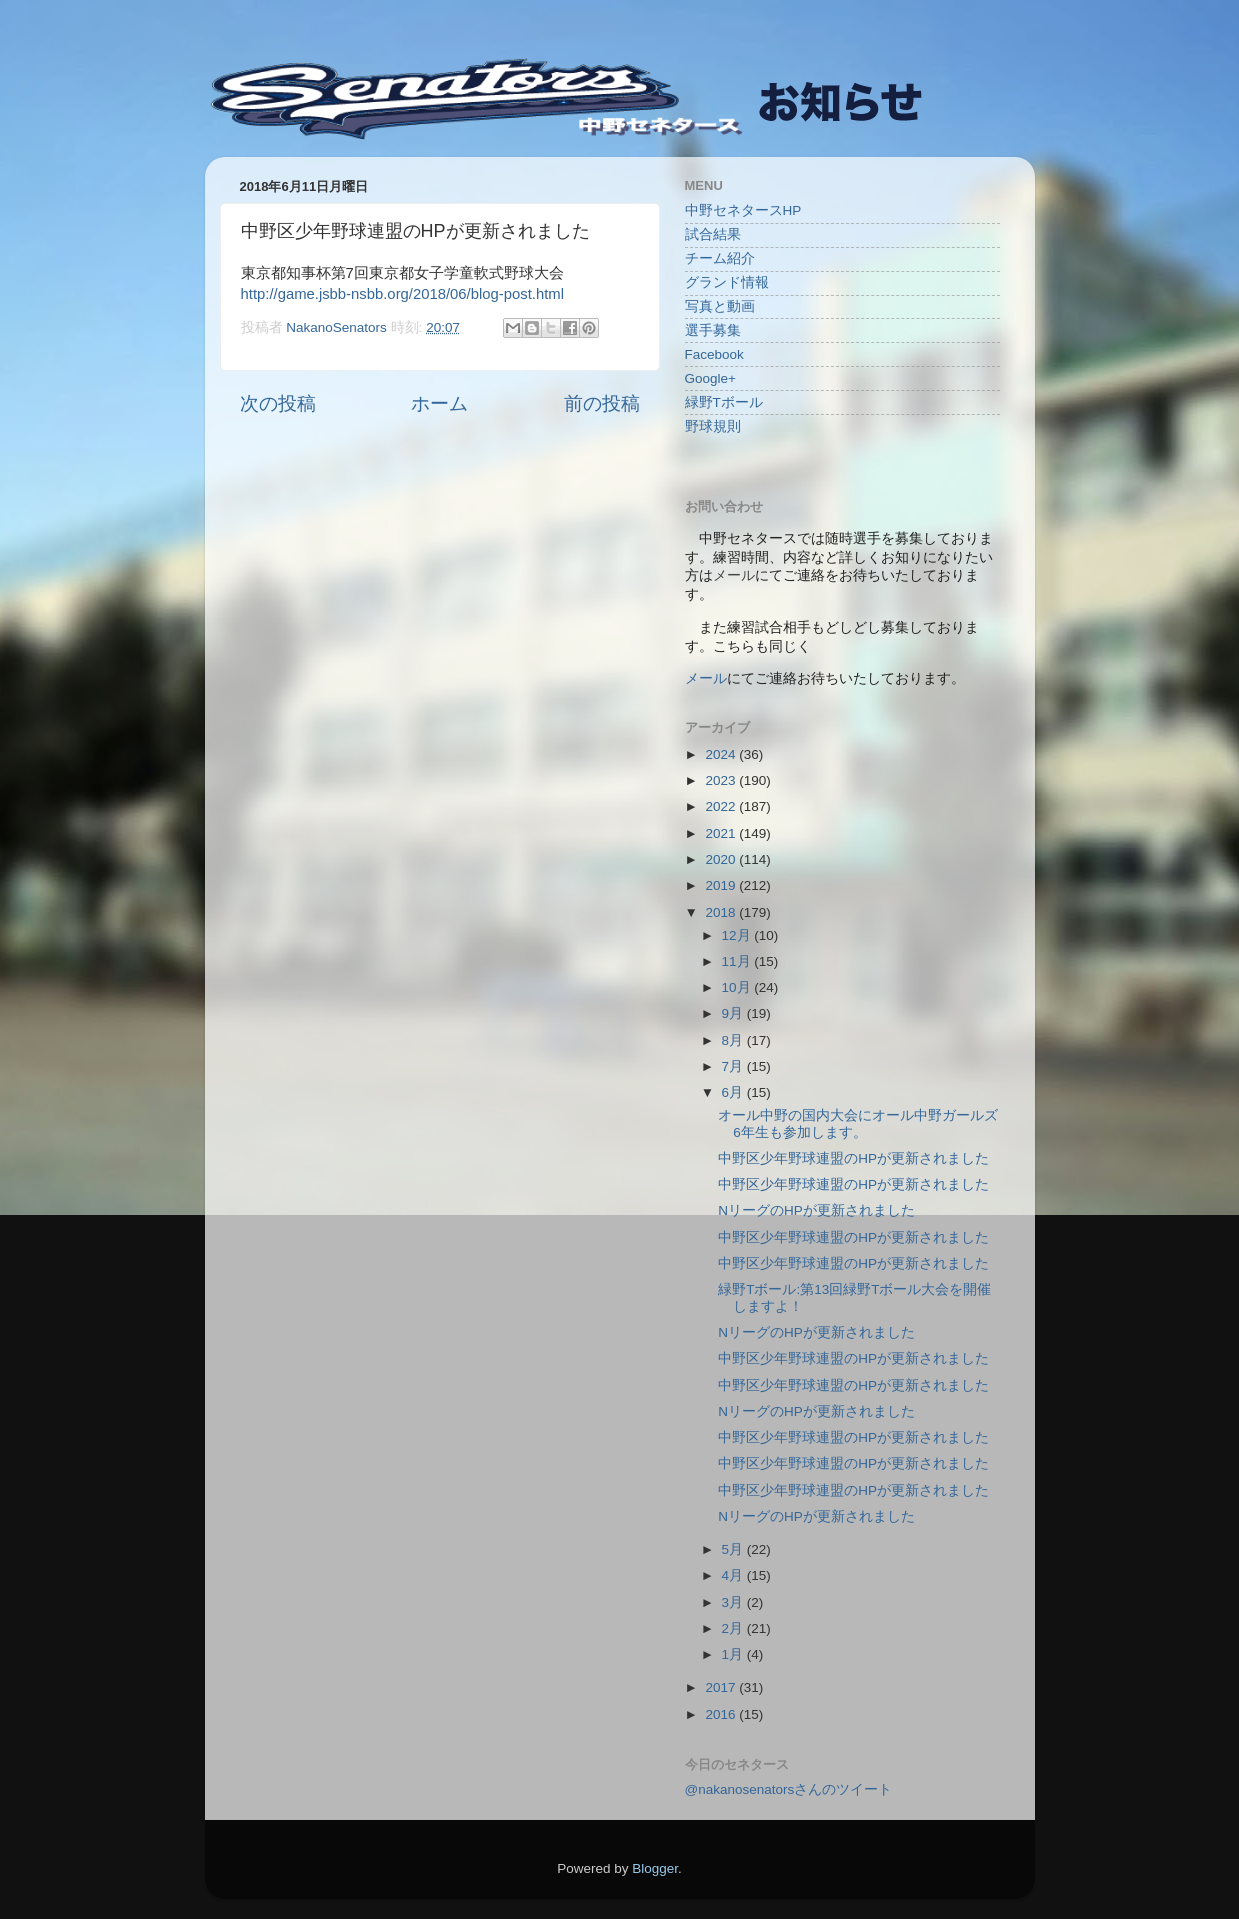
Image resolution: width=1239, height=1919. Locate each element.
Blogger (655, 1868)
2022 (722, 806)
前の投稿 (602, 403)
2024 (722, 754)
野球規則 (713, 426)
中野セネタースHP (743, 210)
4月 (734, 1575)
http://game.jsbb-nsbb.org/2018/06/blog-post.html (402, 294)
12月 (738, 935)
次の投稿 (278, 403)
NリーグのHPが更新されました (816, 1210)
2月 (734, 1628)
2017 (722, 1687)
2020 (722, 859)
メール (706, 678)
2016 (722, 1714)
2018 (722, 912)
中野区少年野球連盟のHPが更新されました (853, 1158)
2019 (722, 885)
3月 (734, 1602)
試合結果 (713, 234)
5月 (734, 1549)
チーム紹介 (720, 258)
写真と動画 (720, 306)
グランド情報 (727, 282)
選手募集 (713, 330)
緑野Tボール (724, 402)
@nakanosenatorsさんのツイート (789, 1789)
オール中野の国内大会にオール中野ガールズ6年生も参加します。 (858, 1123)
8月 (734, 1040)
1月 (734, 1654)
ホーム (439, 403)
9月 (734, 1013)
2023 (722, 780)
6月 (734, 1092)
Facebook (714, 354)
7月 (734, 1066)
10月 (738, 987)
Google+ (710, 378)
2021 (722, 833)
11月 (738, 961)
